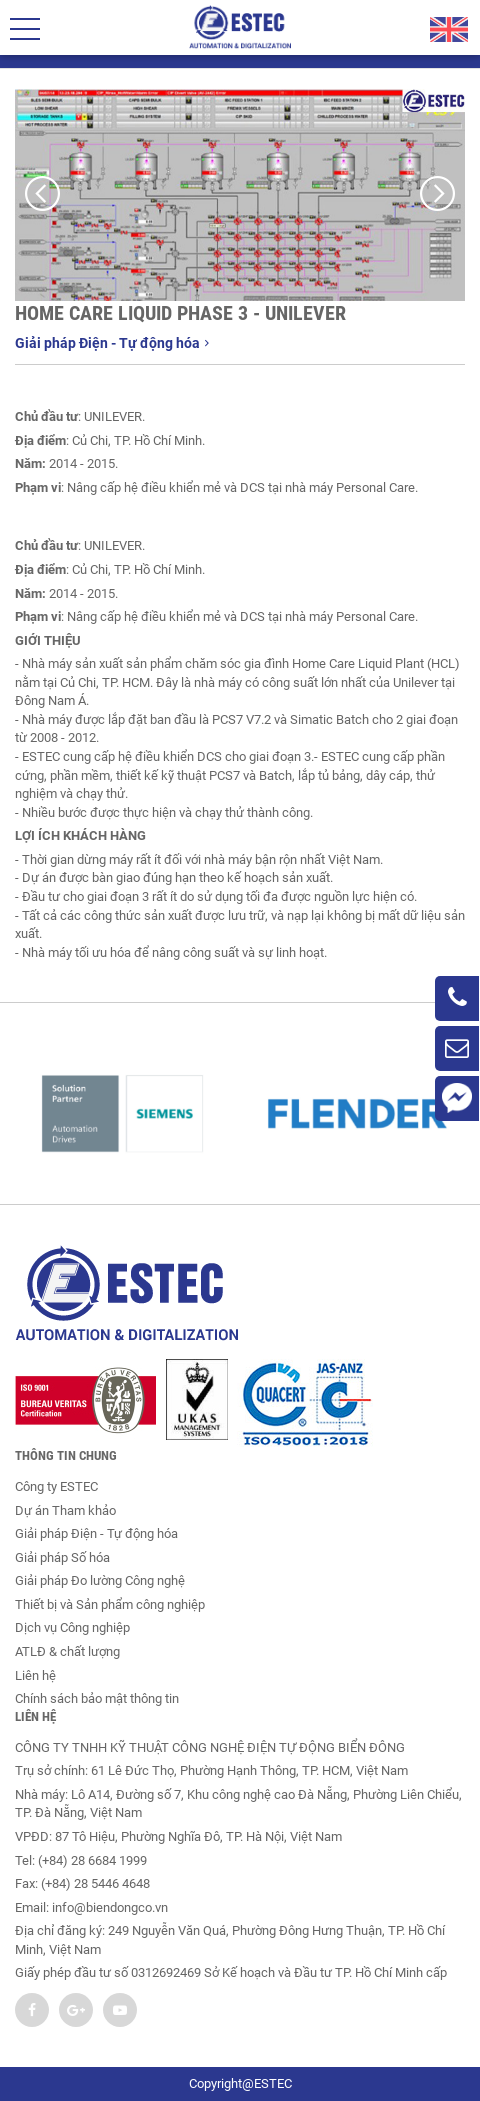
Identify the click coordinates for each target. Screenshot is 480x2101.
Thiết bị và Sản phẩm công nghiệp (110, 1604)
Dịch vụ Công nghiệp (72, 1627)
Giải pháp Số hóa (62, 1557)
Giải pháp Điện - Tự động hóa (112, 343)
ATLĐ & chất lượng (67, 1651)
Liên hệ (35, 1675)
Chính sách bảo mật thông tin (97, 1698)
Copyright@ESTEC (240, 2083)
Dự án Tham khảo (65, 1510)
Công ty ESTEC (56, 1486)
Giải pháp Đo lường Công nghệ (100, 1580)
